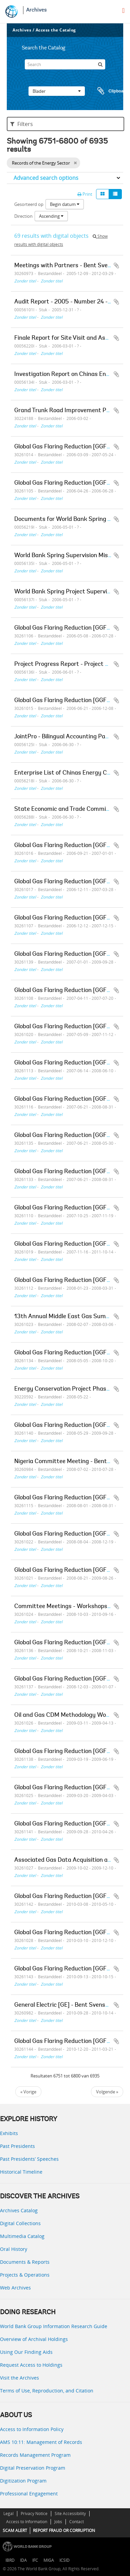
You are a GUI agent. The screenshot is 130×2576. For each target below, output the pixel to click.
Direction (23, 216)
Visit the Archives (19, 2377)
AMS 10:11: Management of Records (41, 2442)
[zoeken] (100, 64)
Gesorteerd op (28, 204)
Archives (36, 10)
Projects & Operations (25, 2275)
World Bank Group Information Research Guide (53, 2326)
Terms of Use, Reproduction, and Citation (46, 2390)
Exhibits (9, 2133)
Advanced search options (46, 178)
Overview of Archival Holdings (34, 2339)
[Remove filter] (75, 163)
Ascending (51, 216)
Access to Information (26, 2522)
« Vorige (28, 2092)
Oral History (13, 2249)
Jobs (58, 2522)
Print (84, 194)
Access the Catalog (56, 30)
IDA (23, 2560)
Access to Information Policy (31, 2429)
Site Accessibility (70, 2513)
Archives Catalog (19, 2210)
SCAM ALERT (15, 2530)
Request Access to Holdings (31, 2365)
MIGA (48, 2560)
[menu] (123, 10)
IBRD (10, 2560)
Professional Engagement (29, 2493)
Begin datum (64, 204)
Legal (8, 2513)
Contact (76, 2522)
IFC (35, 2560)
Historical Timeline (21, 2172)
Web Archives (15, 2287)
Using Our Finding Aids (26, 2352)
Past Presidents (17, 2146)
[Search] (65, 64)
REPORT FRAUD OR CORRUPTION (64, 2530)
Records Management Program (35, 2455)
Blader (57, 91)
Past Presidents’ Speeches (29, 2159)
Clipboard (109, 91)
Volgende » (107, 2092)
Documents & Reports (25, 2262)
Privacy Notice (34, 2513)
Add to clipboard (116, 265)
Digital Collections (20, 2223)
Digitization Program (23, 2480)
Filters (21, 124)
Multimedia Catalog (22, 2236)
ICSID (64, 2560)
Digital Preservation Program (32, 2468)
